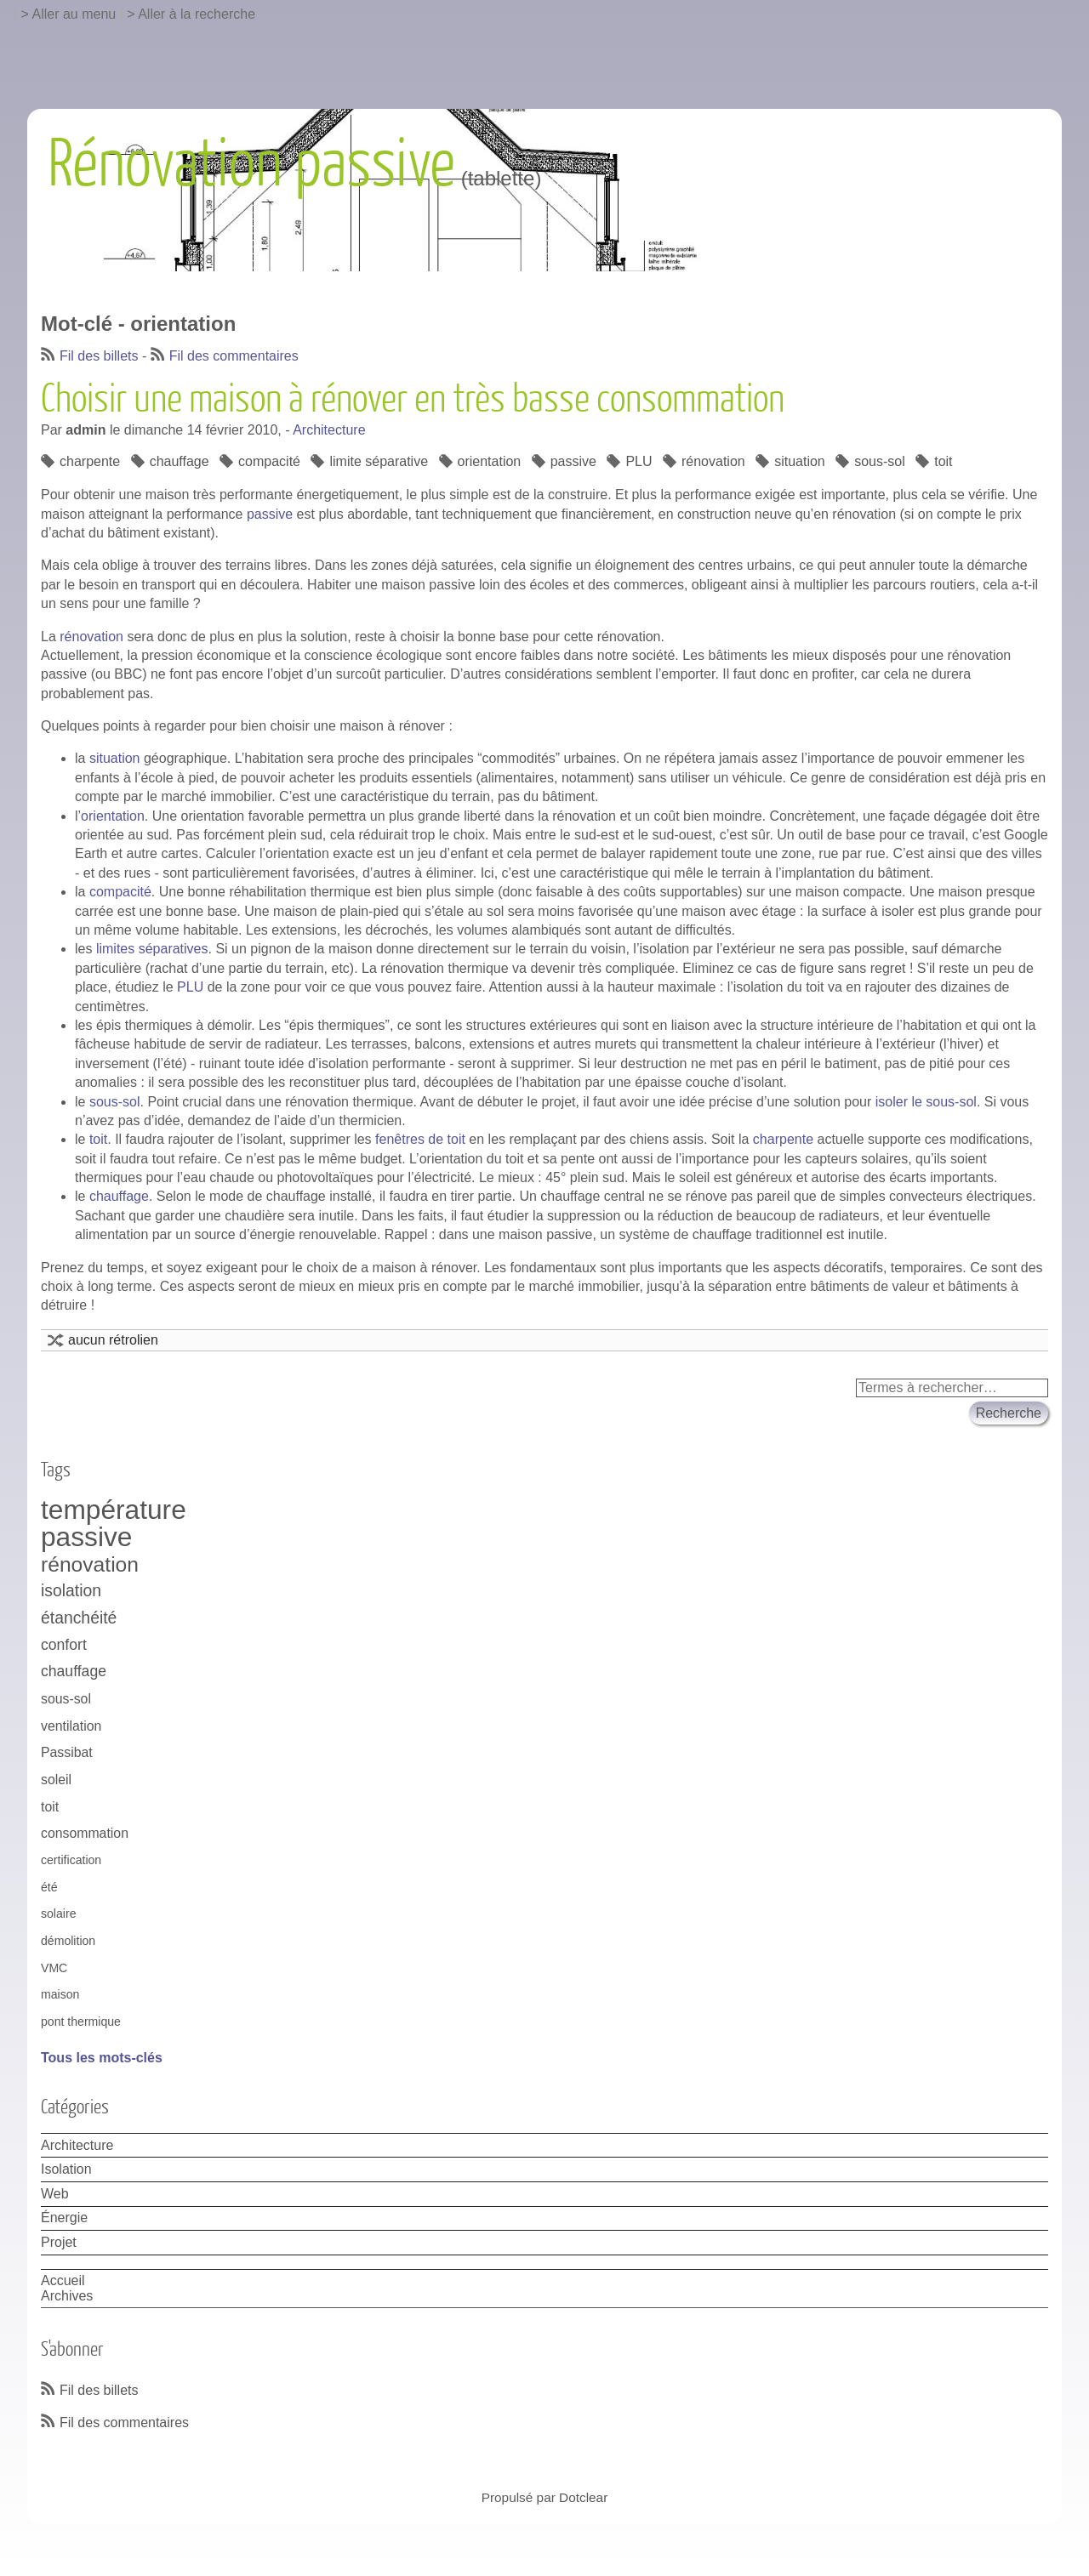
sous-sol (879, 461)
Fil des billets (99, 356)
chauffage (179, 461)
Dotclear (583, 2497)
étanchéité (79, 1617)
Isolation (66, 2169)
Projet (59, 2242)
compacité (269, 461)
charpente (90, 461)
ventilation (71, 1726)
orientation (490, 461)
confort (64, 1644)
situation (799, 461)
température (113, 1510)
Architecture (329, 430)
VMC (54, 1968)
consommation (84, 1833)
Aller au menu (74, 14)
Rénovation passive (251, 165)
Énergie (64, 2217)
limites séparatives (152, 948)
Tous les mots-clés (101, 2057)
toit (943, 461)
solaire (58, 1913)
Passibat (67, 1752)
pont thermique (81, 2021)
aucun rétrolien (113, 1340)
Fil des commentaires (234, 356)
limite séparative (378, 461)
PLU (638, 461)
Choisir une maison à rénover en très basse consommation (412, 399)
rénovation (713, 461)
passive (573, 461)
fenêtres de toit (420, 1139)
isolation (71, 1590)
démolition (68, 1941)
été (49, 1887)
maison (60, 1994)
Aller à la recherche (196, 14)
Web (55, 2193)
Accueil (63, 2280)
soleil (56, 1779)
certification (71, 1860)
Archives (67, 2296)
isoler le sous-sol (926, 1102)
